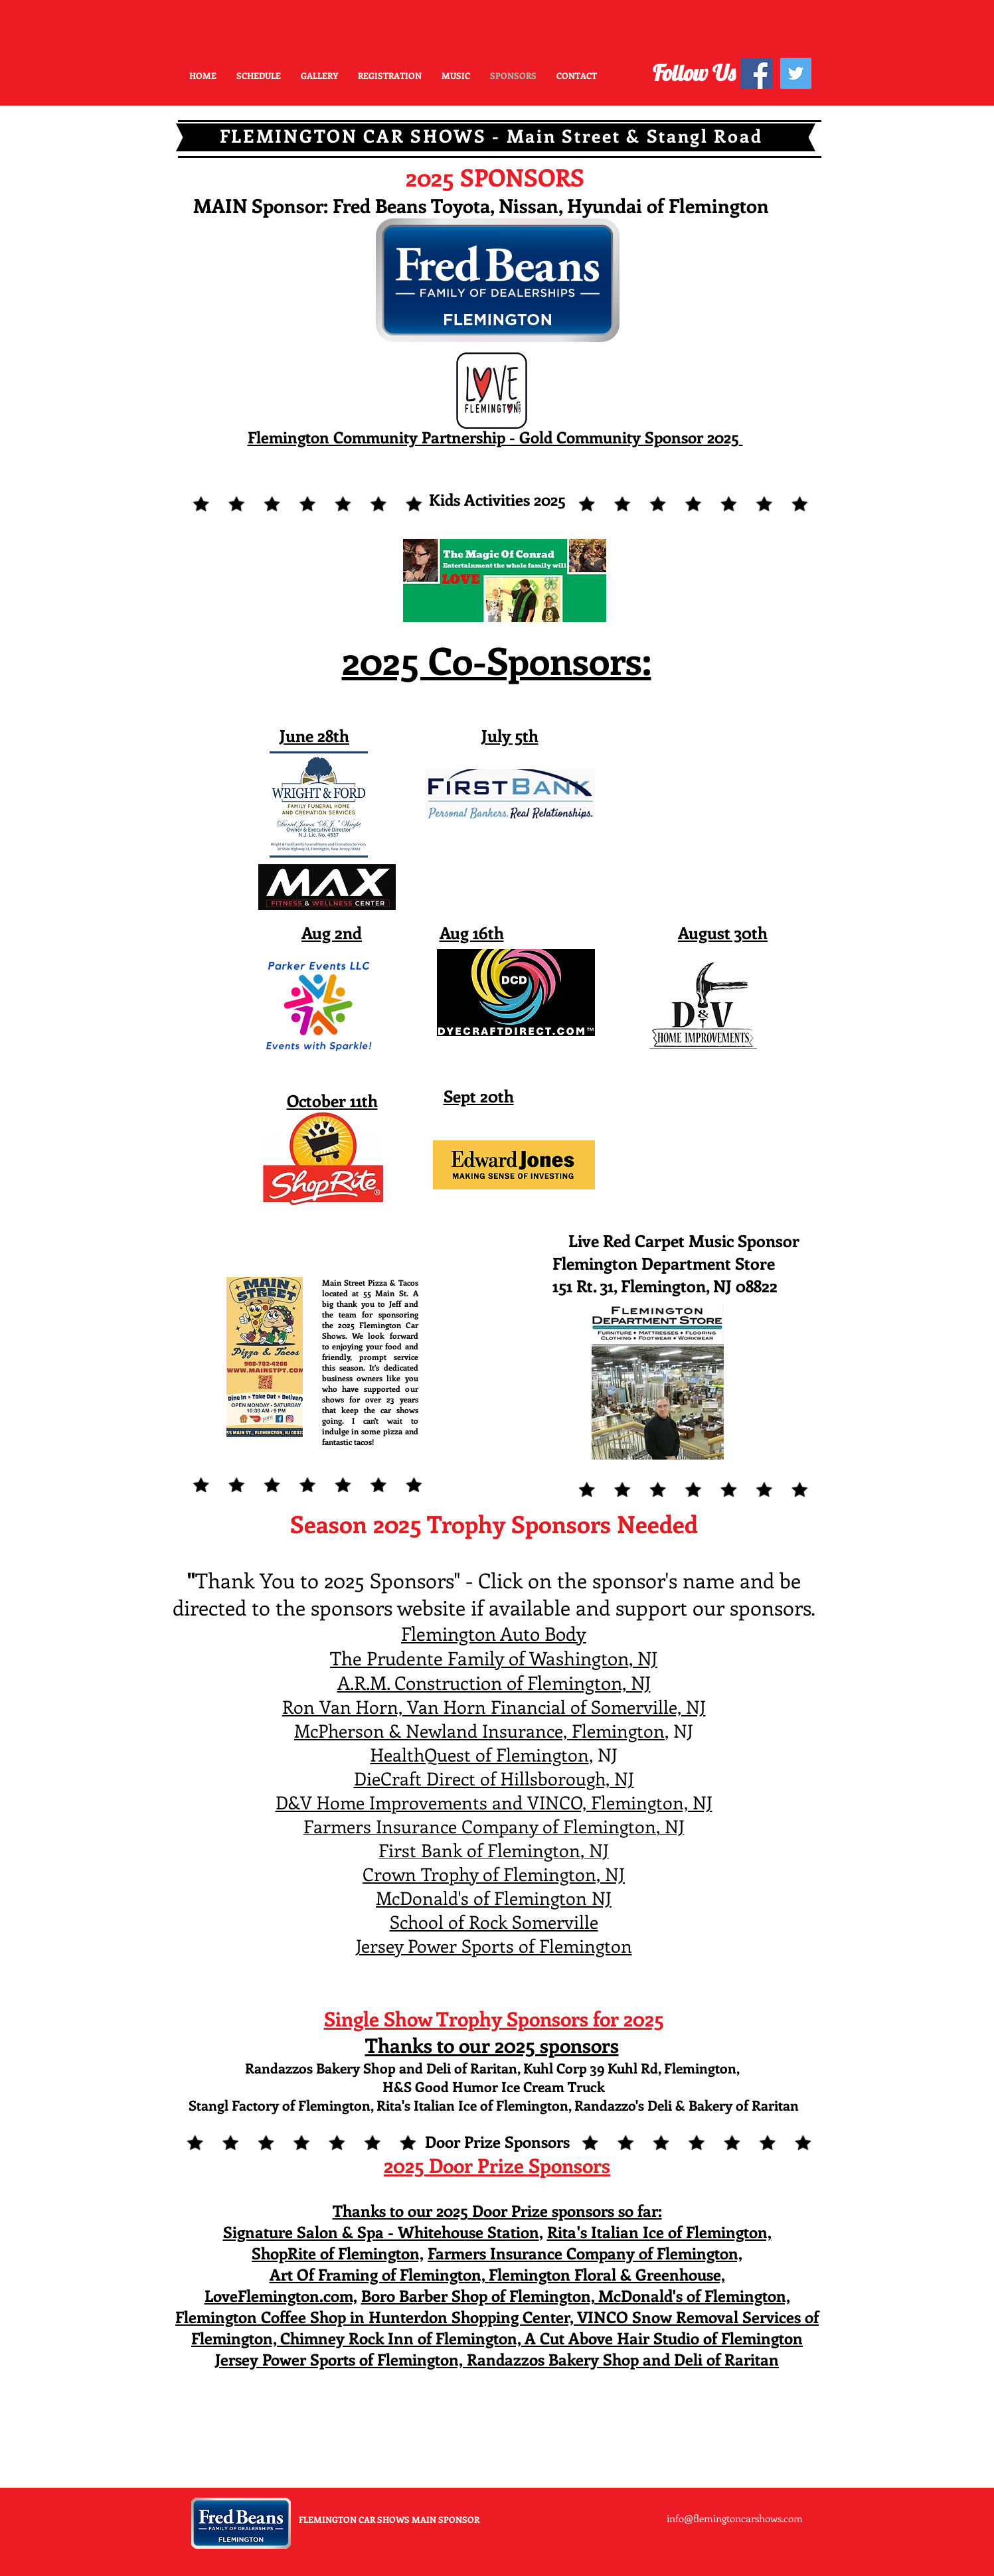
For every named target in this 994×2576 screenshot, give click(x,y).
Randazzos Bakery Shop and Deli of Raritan (623, 2359)
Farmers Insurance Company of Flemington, (585, 2252)
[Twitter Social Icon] (795, 73)
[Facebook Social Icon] (756, 73)
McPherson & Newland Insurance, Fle (445, 1730)
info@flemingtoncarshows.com (735, 2518)
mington (630, 1730)
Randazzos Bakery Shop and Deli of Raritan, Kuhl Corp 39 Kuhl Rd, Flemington (490, 2067)
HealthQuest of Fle (445, 1754)
